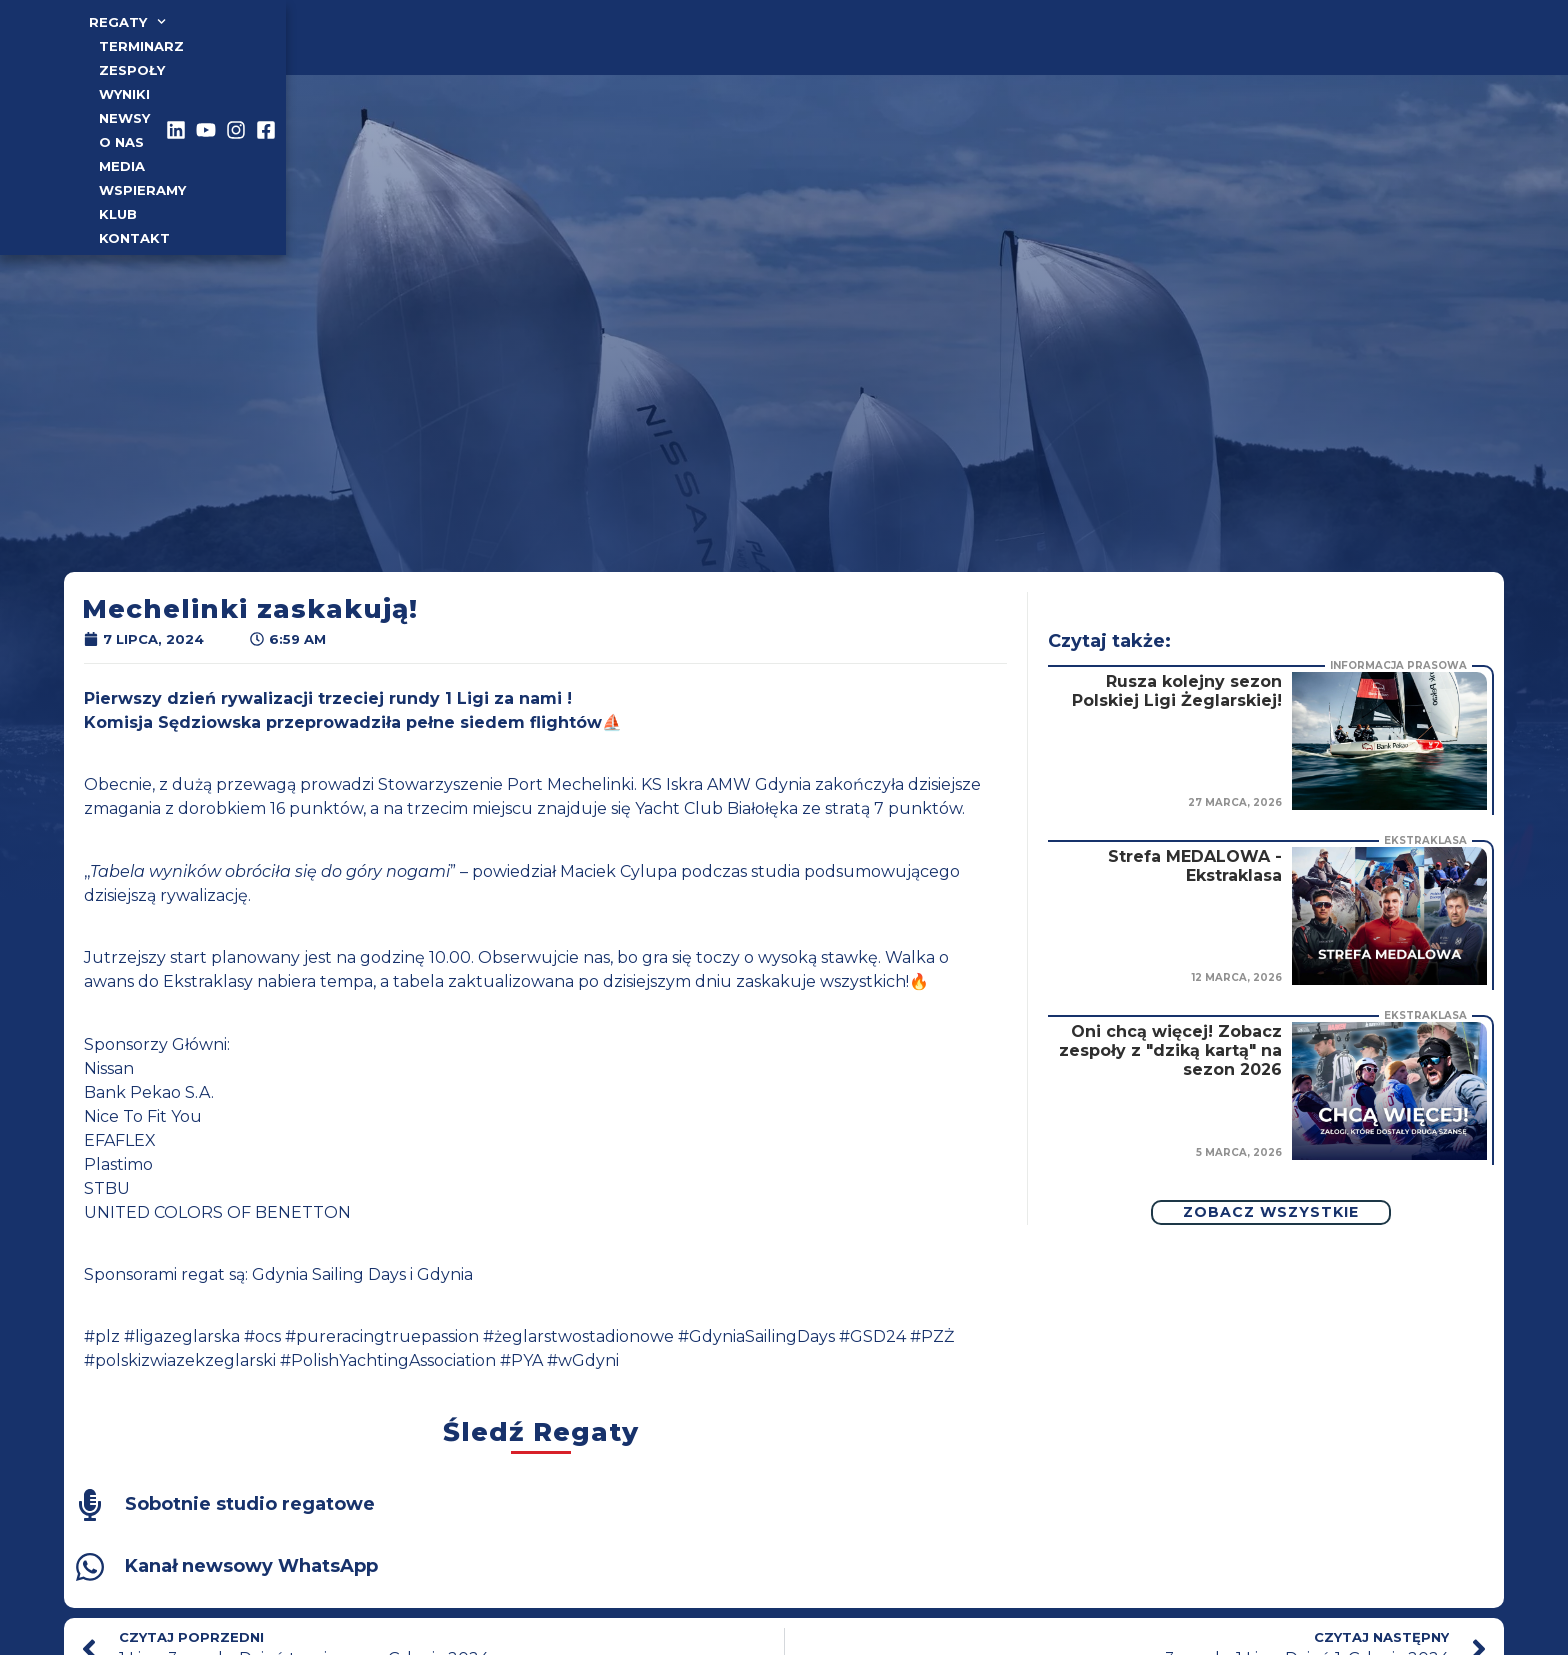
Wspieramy (787, 45)
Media (698, 45)
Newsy (558, 45)
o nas (629, 45)
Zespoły (403, 45)
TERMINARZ (304, 45)
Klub (873, 45)
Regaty (200, 45)
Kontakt (950, 45)
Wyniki (484, 45)
